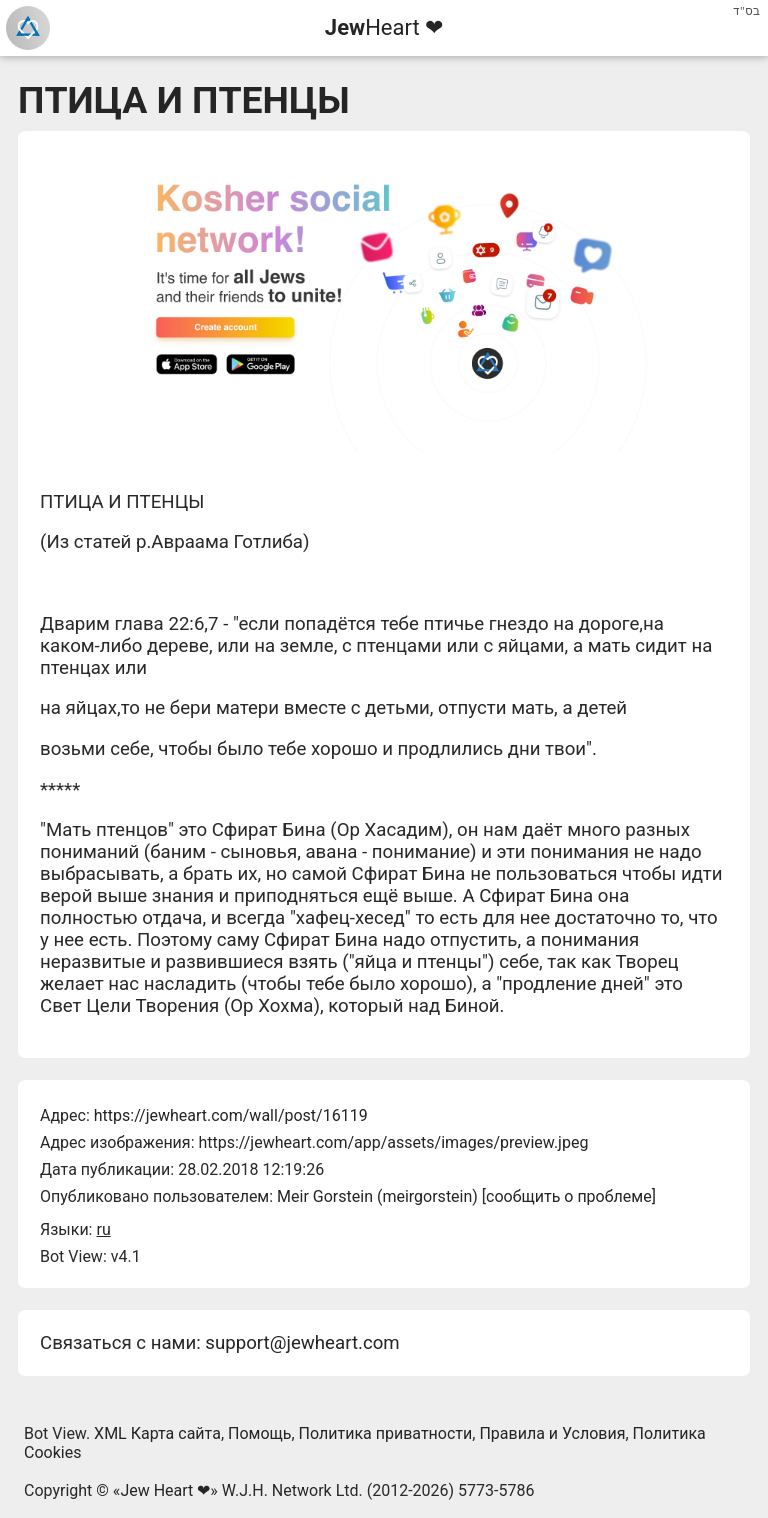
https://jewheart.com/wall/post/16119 (231, 1115)
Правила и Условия (552, 1433)
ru (103, 1229)
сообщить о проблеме (569, 1196)
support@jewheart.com (302, 1343)
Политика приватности (386, 1433)
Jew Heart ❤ (165, 1490)
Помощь (259, 1433)
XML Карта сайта (157, 1433)
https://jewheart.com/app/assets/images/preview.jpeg (393, 1142)
